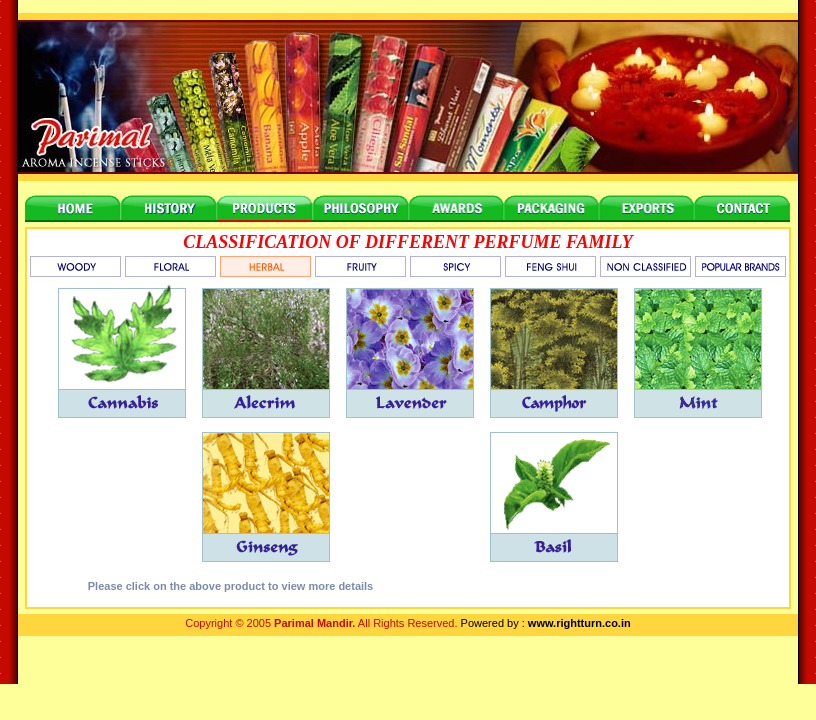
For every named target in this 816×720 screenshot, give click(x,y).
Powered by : (546, 623)
